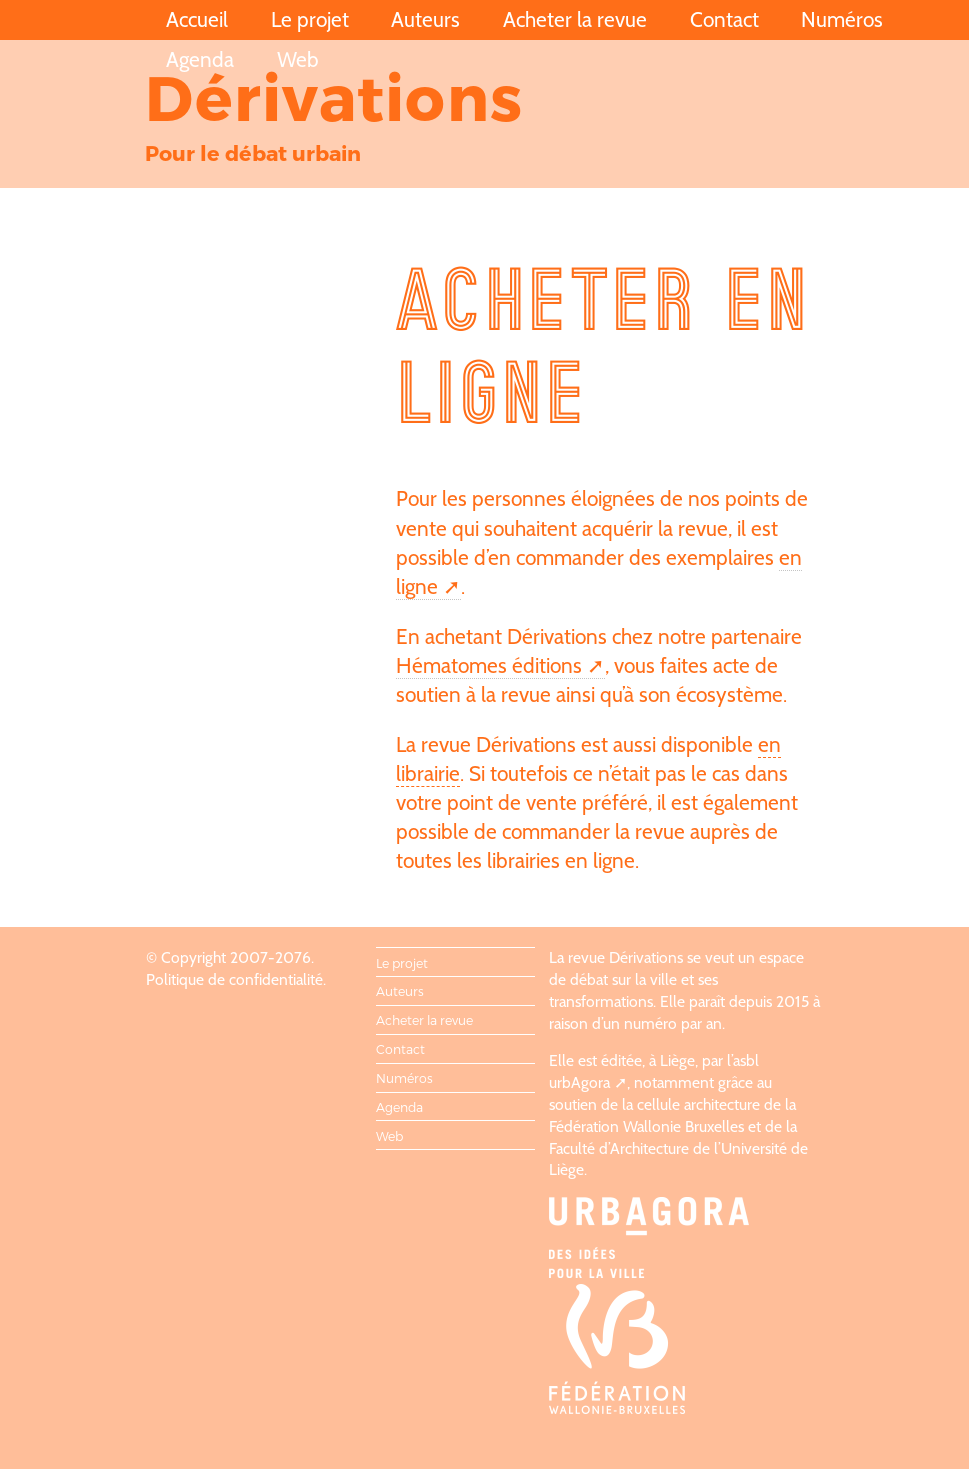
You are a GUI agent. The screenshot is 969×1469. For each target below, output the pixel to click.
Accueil (197, 19)
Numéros (842, 19)
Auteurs (425, 19)
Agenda (200, 59)
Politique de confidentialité (234, 979)
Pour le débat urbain (253, 152)
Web (298, 59)
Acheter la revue (575, 19)
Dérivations (334, 95)
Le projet (310, 19)
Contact (724, 19)
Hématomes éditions (489, 665)
